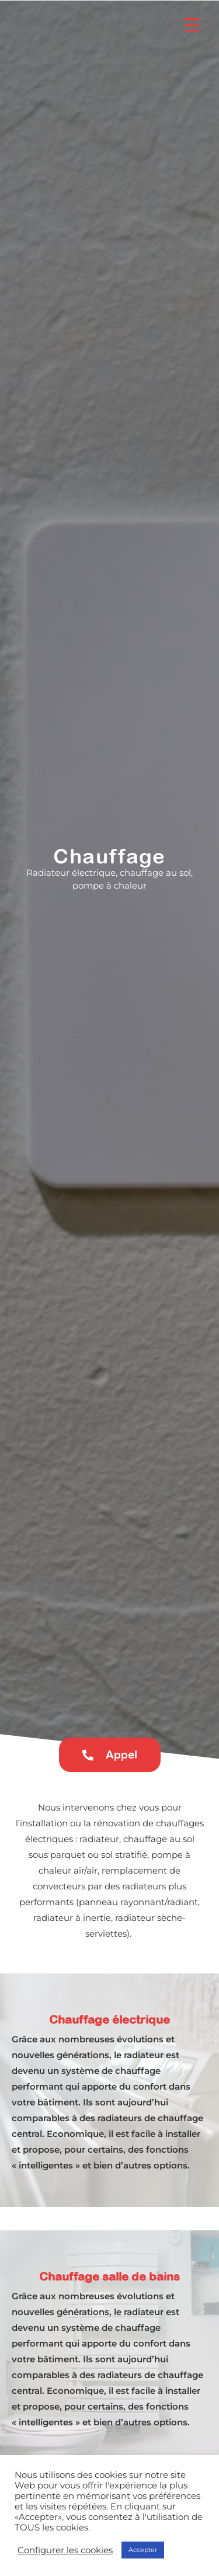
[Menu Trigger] (192, 25)
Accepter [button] (142, 2550)
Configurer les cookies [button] (65, 2550)
